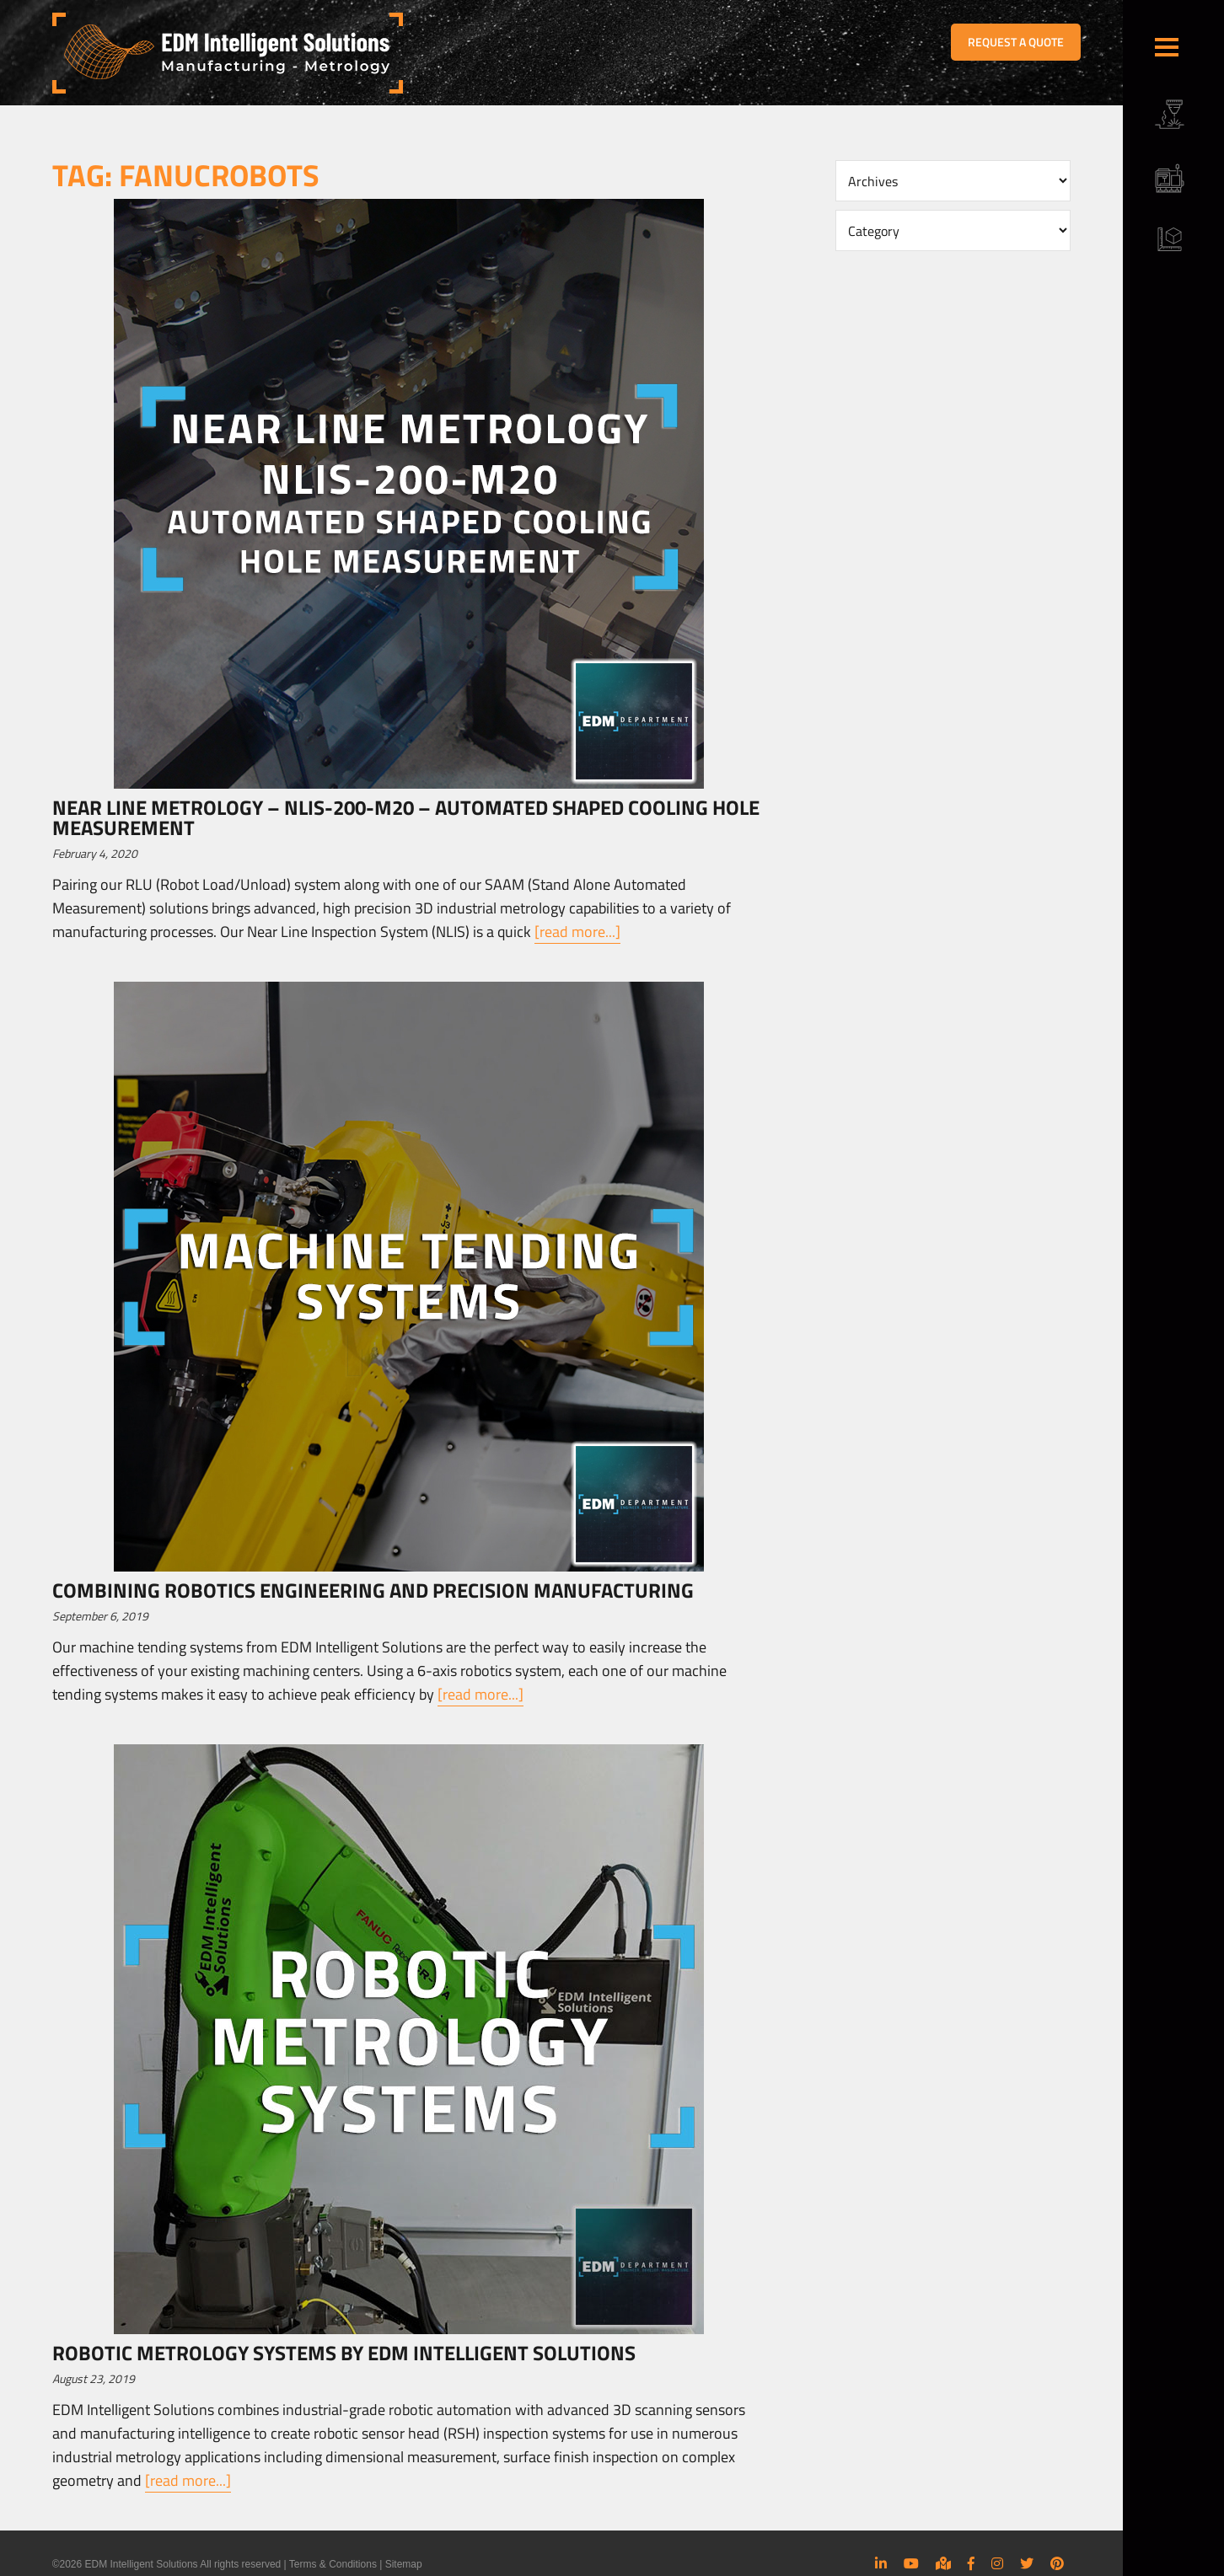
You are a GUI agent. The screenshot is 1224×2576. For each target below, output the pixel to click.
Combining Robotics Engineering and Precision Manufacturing (373, 1590)
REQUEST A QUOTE (1016, 42)
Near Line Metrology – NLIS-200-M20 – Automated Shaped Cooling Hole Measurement (406, 817)
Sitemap (403, 2564)
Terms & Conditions (333, 2564)
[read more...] (577, 931)
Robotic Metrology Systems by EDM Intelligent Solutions (344, 2353)
